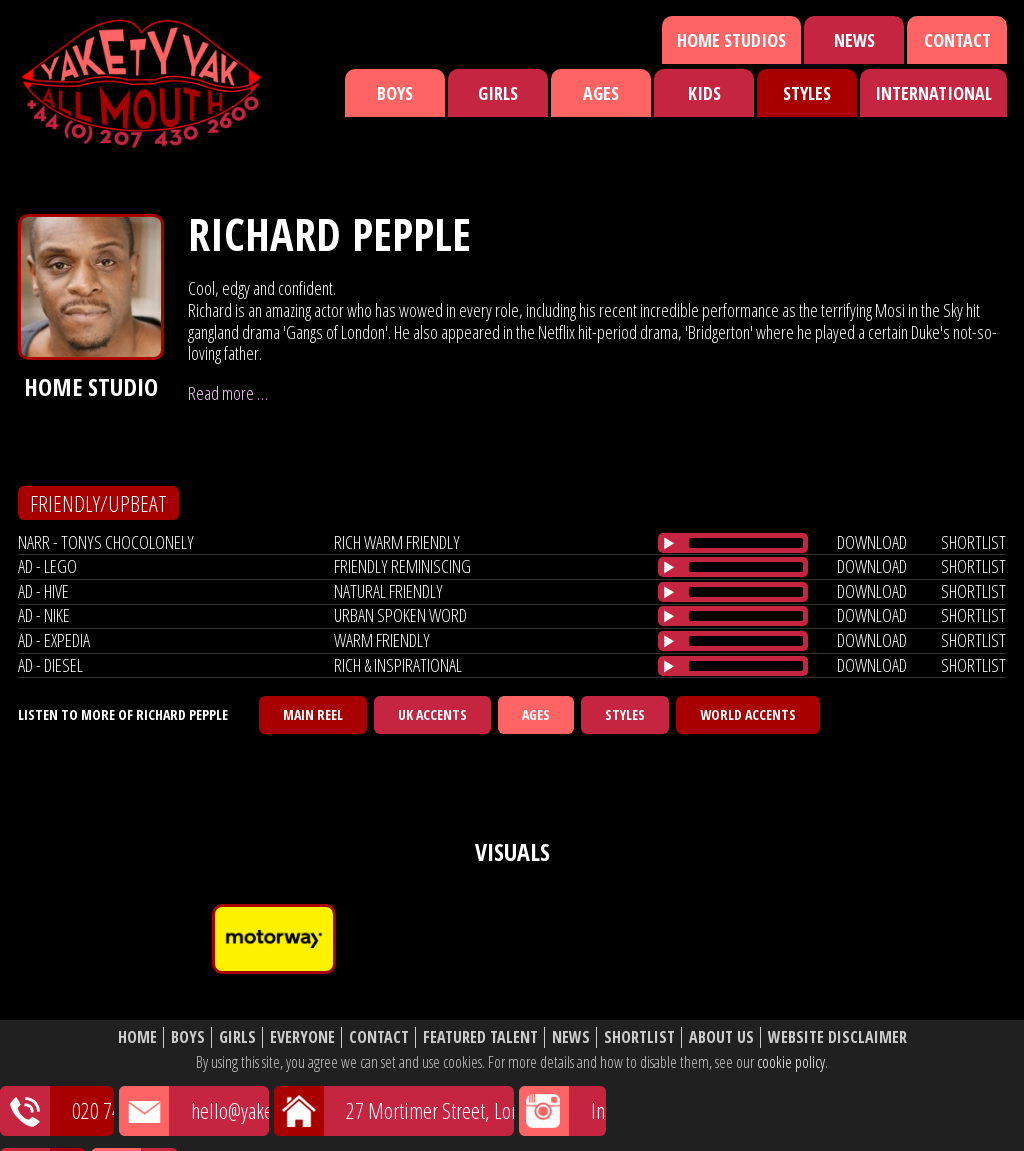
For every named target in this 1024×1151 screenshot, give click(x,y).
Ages (601, 93)
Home (137, 1037)
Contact (957, 40)
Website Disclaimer (837, 1037)
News (854, 40)
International (933, 93)
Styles (807, 93)
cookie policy (791, 1062)
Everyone (302, 1037)
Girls (498, 93)
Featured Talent (480, 1037)
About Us (721, 1037)
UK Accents (432, 714)
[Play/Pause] (669, 543)
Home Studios (731, 40)
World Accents (748, 714)
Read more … (228, 393)
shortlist (973, 542)
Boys (395, 93)
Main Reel (313, 714)
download (872, 542)
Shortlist (639, 1037)
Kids (704, 93)
